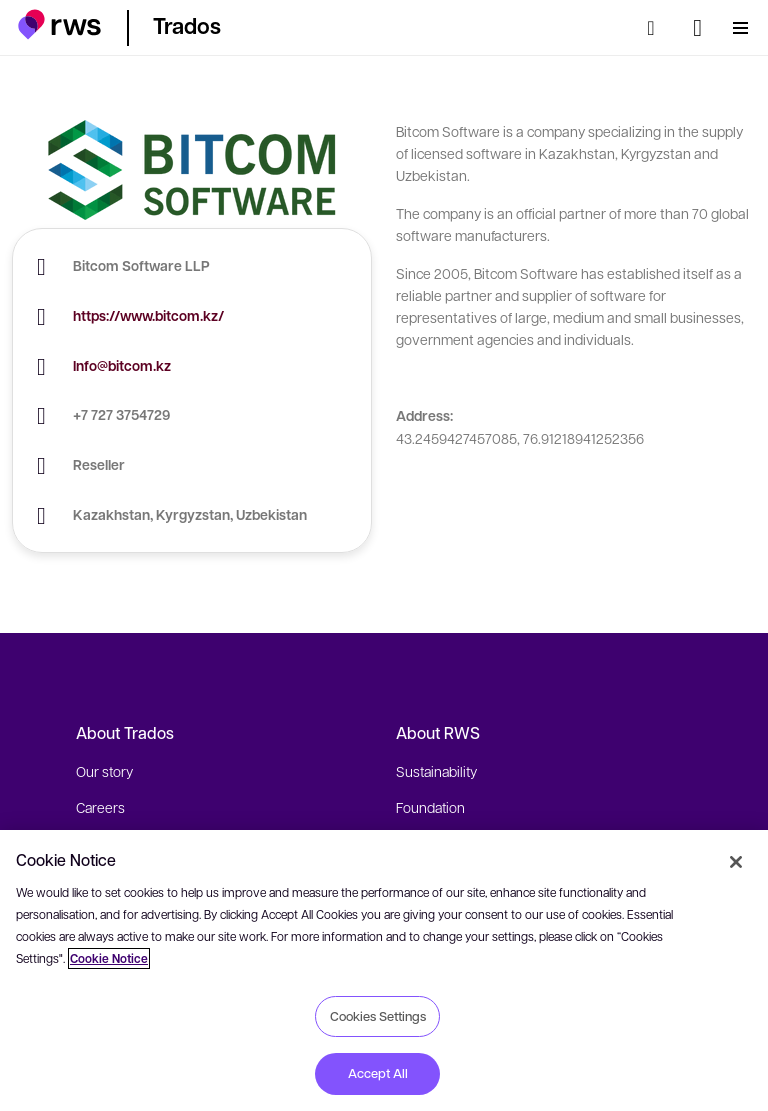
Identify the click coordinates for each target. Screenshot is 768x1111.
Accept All (378, 1073)
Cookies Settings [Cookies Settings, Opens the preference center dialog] (378, 1016)
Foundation (430, 807)
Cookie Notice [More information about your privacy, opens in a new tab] (109, 958)
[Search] (657, 28)
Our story (104, 771)
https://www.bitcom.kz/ (148, 315)
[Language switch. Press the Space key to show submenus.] (697, 28)
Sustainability (436, 771)
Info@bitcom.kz (122, 365)
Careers (100, 807)
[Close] (736, 862)
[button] (59, 24)
